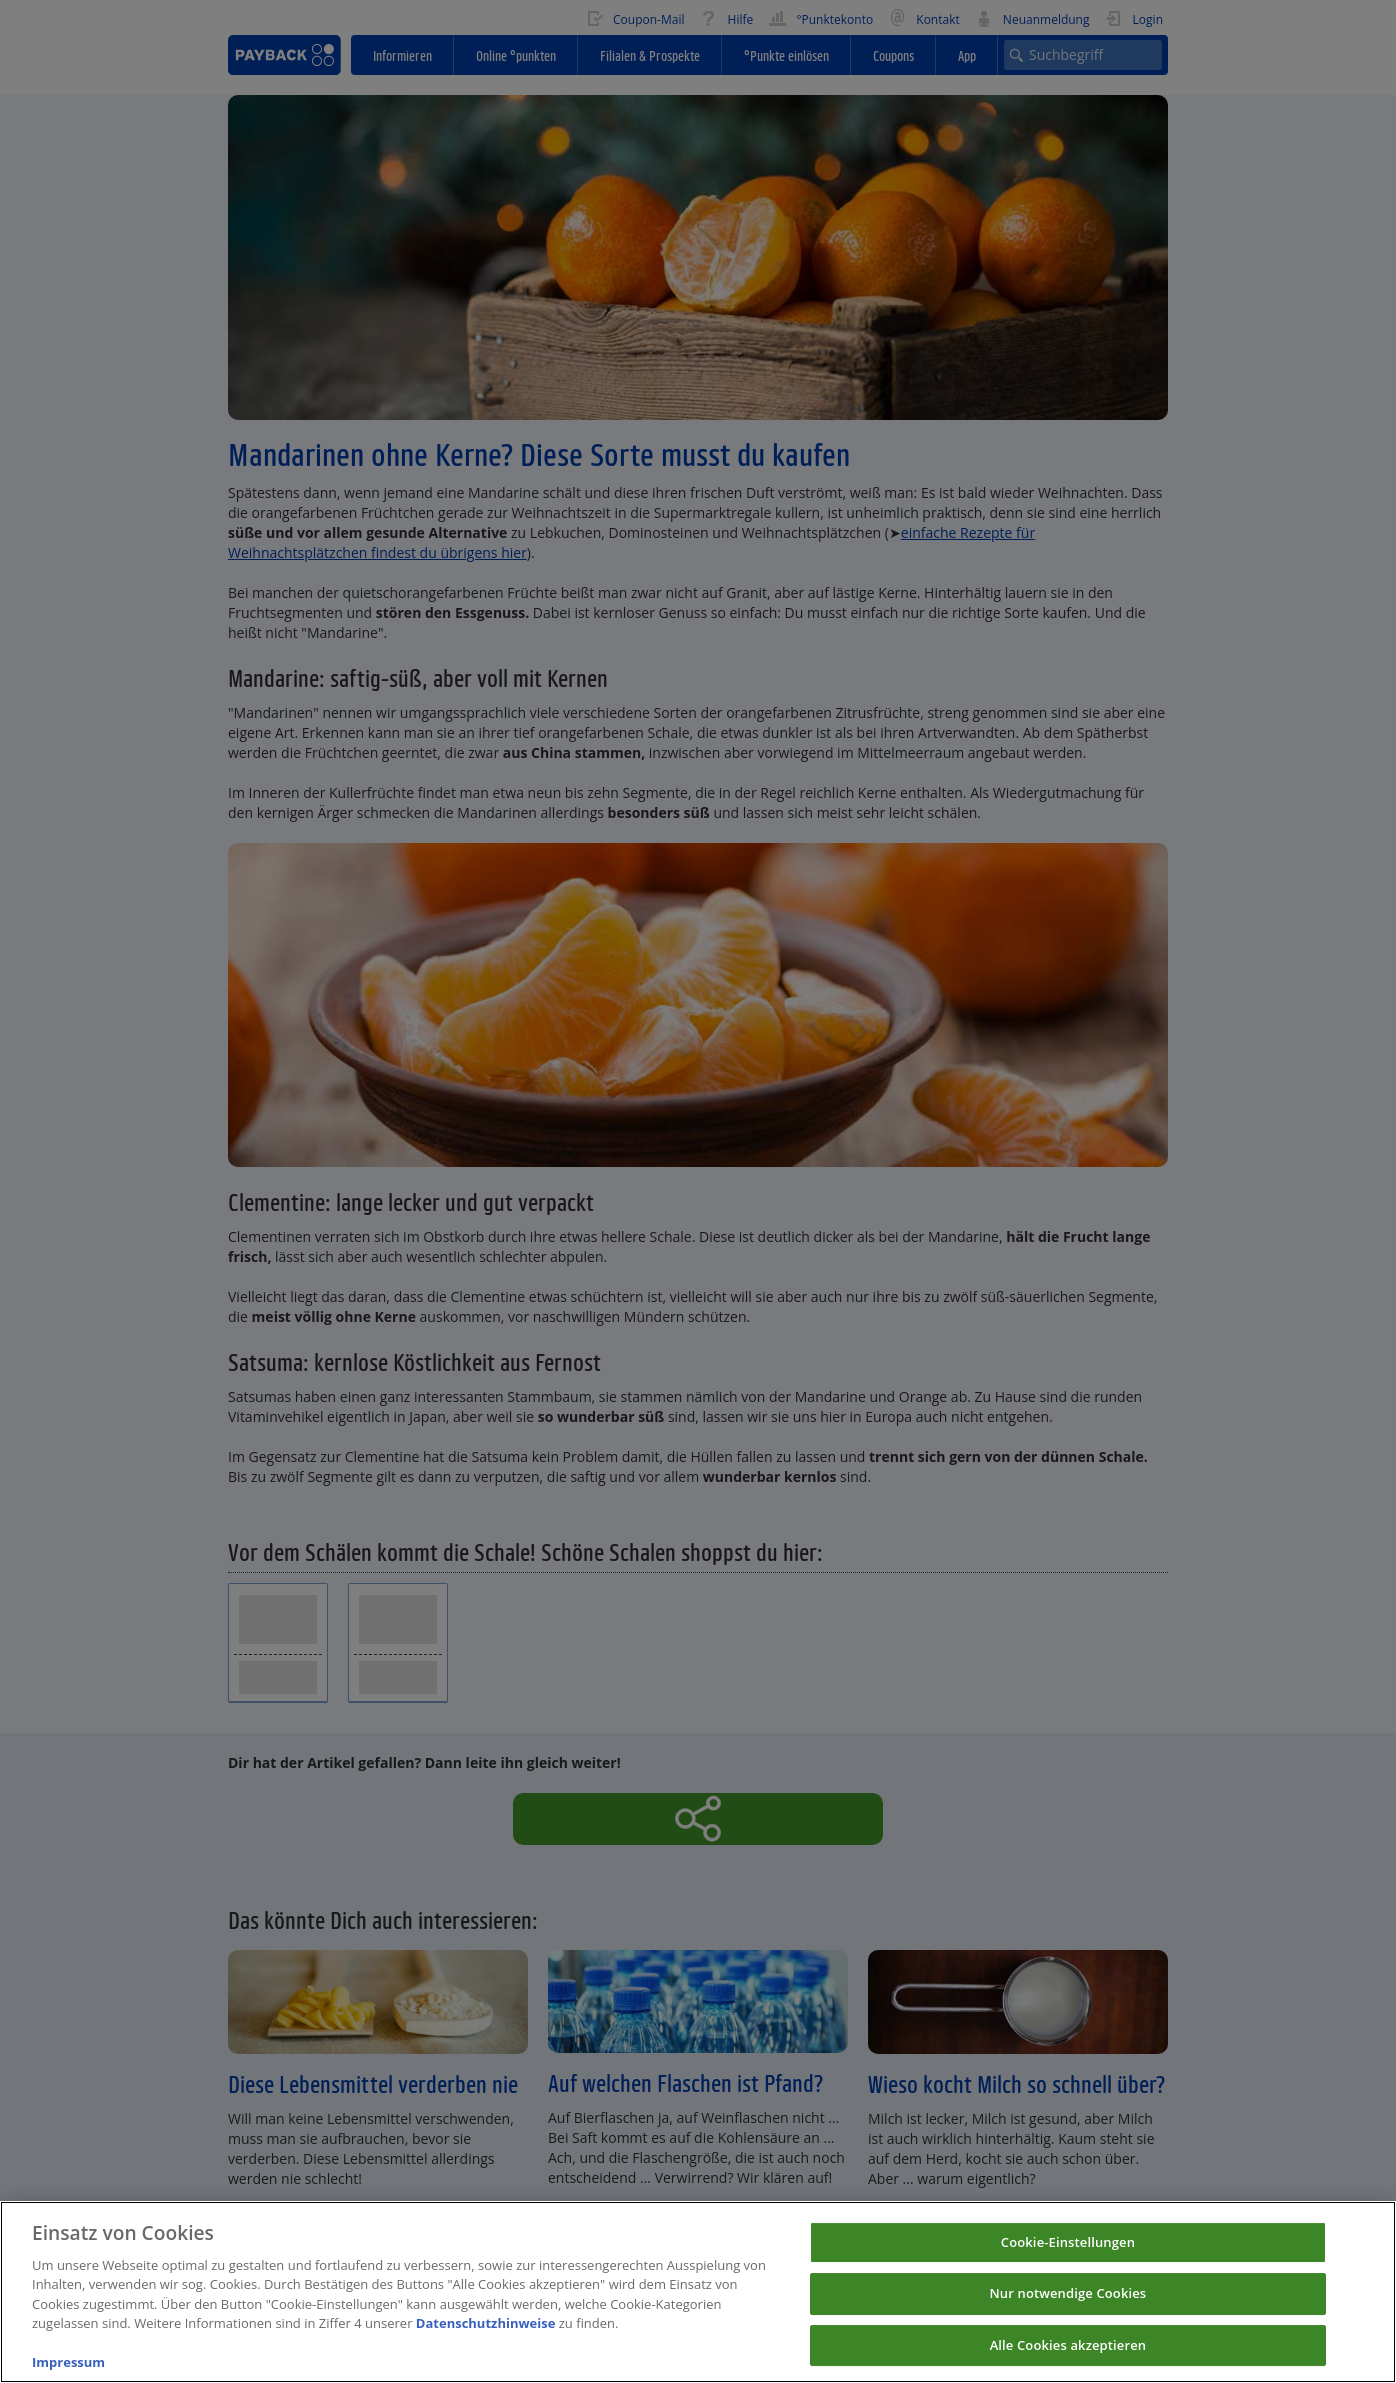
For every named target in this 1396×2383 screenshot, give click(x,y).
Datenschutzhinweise (486, 2342)
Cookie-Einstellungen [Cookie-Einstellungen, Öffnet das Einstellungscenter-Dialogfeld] (1068, 2260)
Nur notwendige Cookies (1068, 2312)
